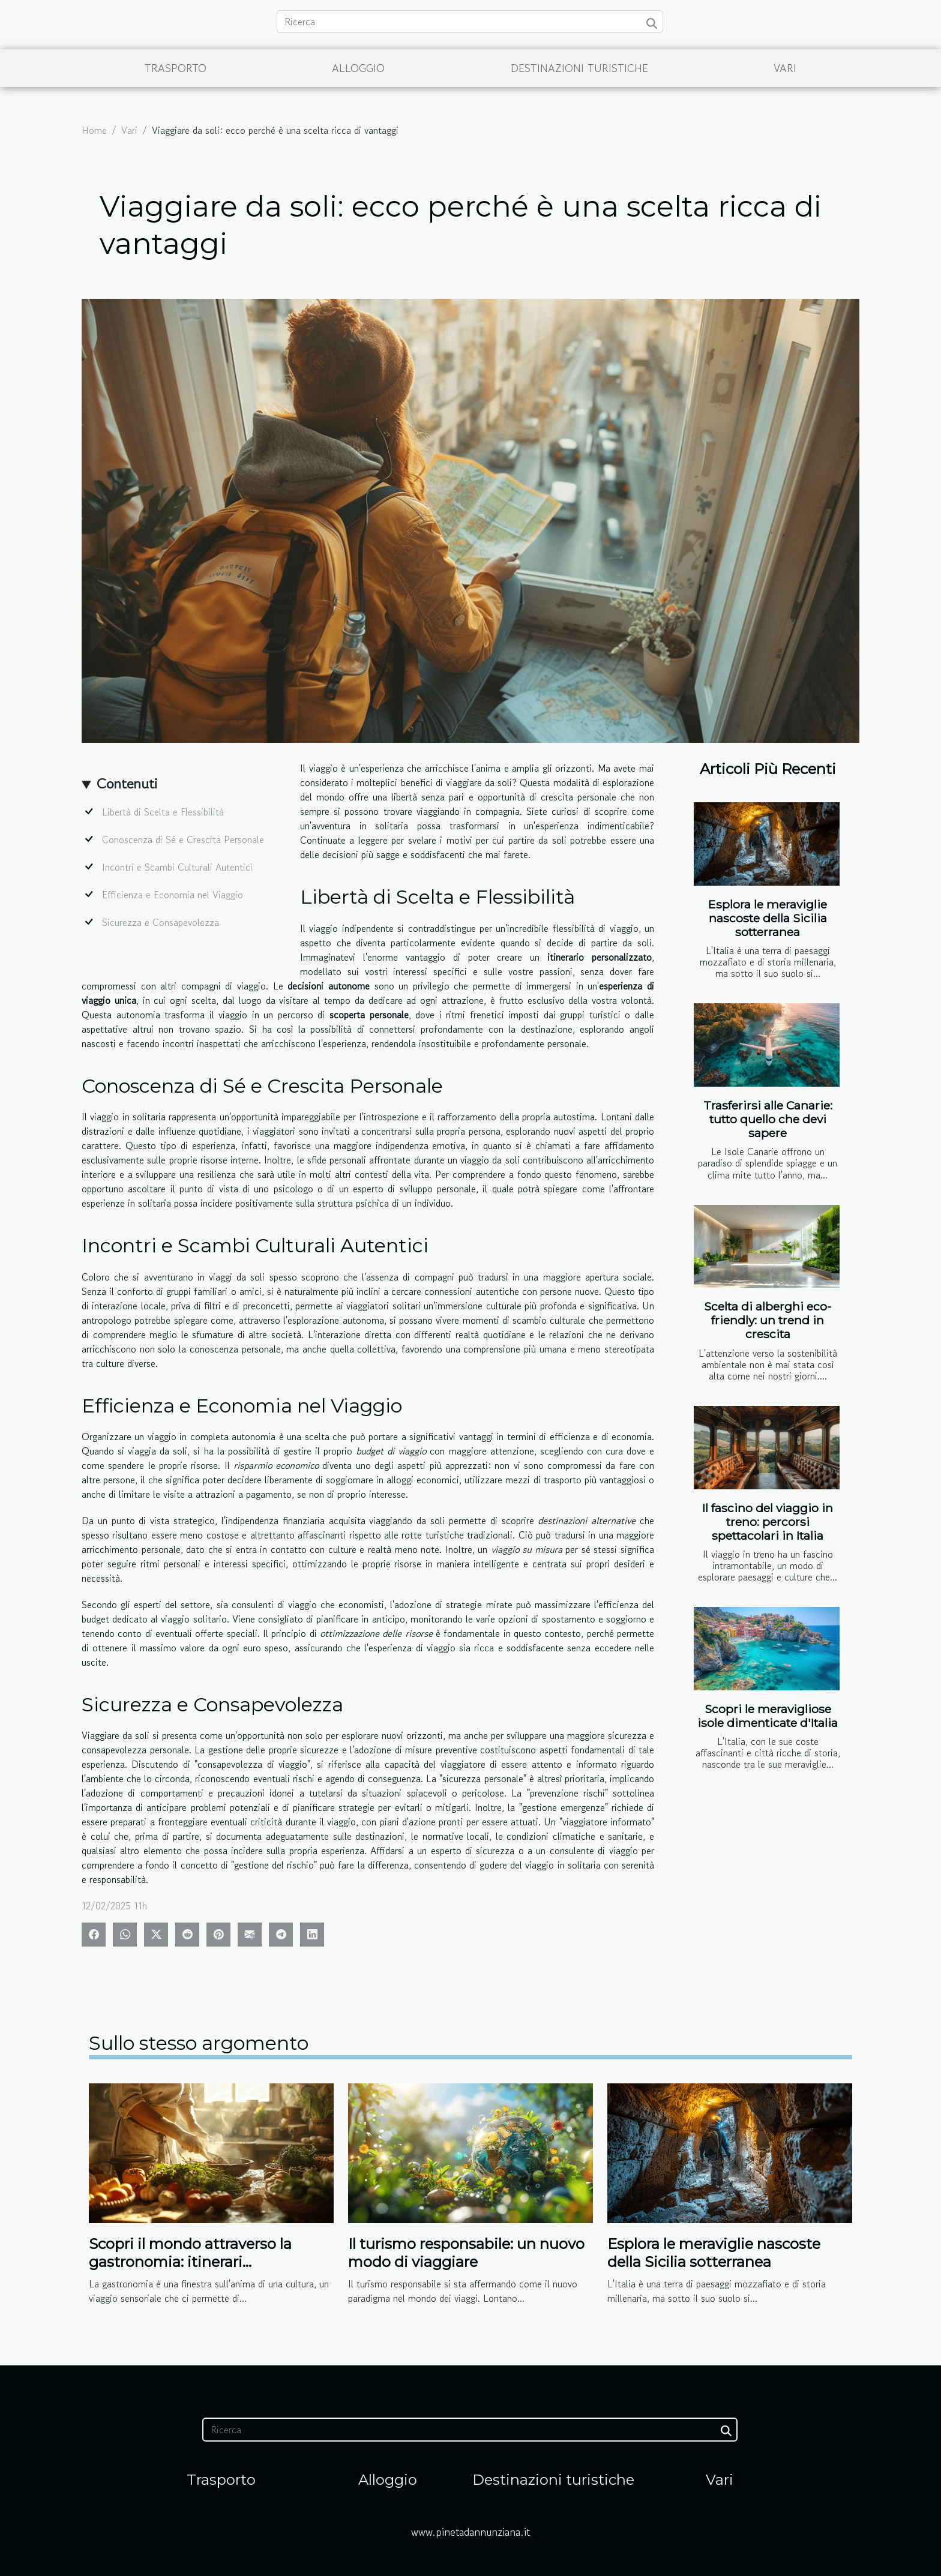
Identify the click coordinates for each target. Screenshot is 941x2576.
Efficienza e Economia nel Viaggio (172, 894)
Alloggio (358, 68)
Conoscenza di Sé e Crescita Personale (183, 839)
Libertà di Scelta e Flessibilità (163, 812)
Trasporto (175, 68)
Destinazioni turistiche (579, 68)
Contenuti (127, 783)
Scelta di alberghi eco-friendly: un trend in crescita (767, 1320)
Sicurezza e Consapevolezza (160, 922)
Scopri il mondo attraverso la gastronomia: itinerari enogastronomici (190, 2262)
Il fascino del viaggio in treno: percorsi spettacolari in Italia (767, 1522)
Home (94, 130)
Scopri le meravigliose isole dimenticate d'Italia (767, 1716)
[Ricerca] (470, 21)
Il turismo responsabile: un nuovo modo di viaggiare (466, 2253)
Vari (785, 68)
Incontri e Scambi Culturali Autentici (177, 867)
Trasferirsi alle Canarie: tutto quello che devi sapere (767, 1119)
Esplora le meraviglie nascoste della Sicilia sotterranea (767, 918)
